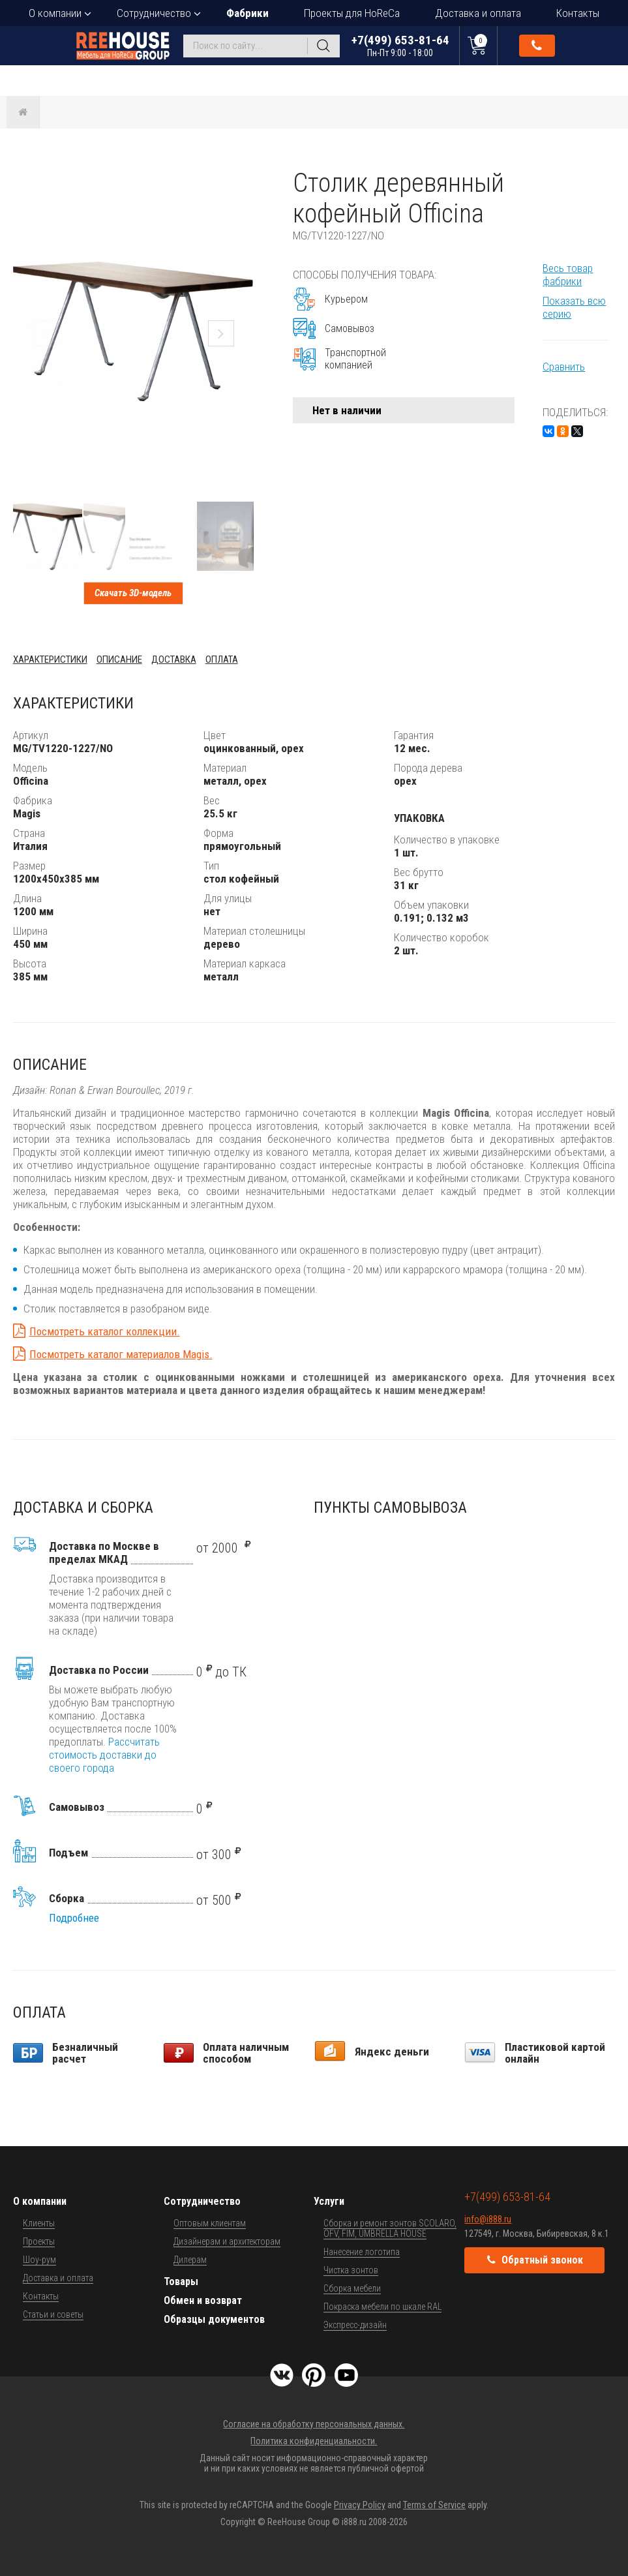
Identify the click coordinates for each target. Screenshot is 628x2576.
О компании (55, 13)
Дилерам (190, 2259)
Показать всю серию (574, 307)
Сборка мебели (352, 2288)
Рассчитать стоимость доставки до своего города (104, 1754)
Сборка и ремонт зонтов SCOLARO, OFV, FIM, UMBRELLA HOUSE (389, 2228)
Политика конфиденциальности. (313, 2441)
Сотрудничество (154, 13)
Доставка (173, 659)
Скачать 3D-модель (133, 593)
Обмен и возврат (203, 2300)
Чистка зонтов (350, 2270)
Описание (119, 659)
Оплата (221, 659)
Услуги (329, 2201)
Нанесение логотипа (361, 2252)
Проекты (39, 2241)
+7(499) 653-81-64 (400, 45)
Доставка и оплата (478, 13)
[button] (242, 179)
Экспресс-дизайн (355, 2325)
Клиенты (39, 2223)
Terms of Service (434, 2505)
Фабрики (247, 13)
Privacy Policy (359, 2505)
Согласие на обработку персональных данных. (313, 2424)
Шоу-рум (39, 2259)
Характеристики (50, 659)
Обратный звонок (536, 46)
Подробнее (74, 1917)
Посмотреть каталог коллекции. (104, 1331)
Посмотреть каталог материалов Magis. (121, 1354)
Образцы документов (214, 2319)
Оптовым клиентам (209, 2223)
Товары (181, 2281)
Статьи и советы (53, 2314)
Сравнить (564, 366)
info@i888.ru (487, 2219)
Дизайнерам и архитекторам (226, 2241)
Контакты (577, 13)
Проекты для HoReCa (352, 13)
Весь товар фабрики (568, 275)
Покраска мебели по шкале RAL (382, 2306)
